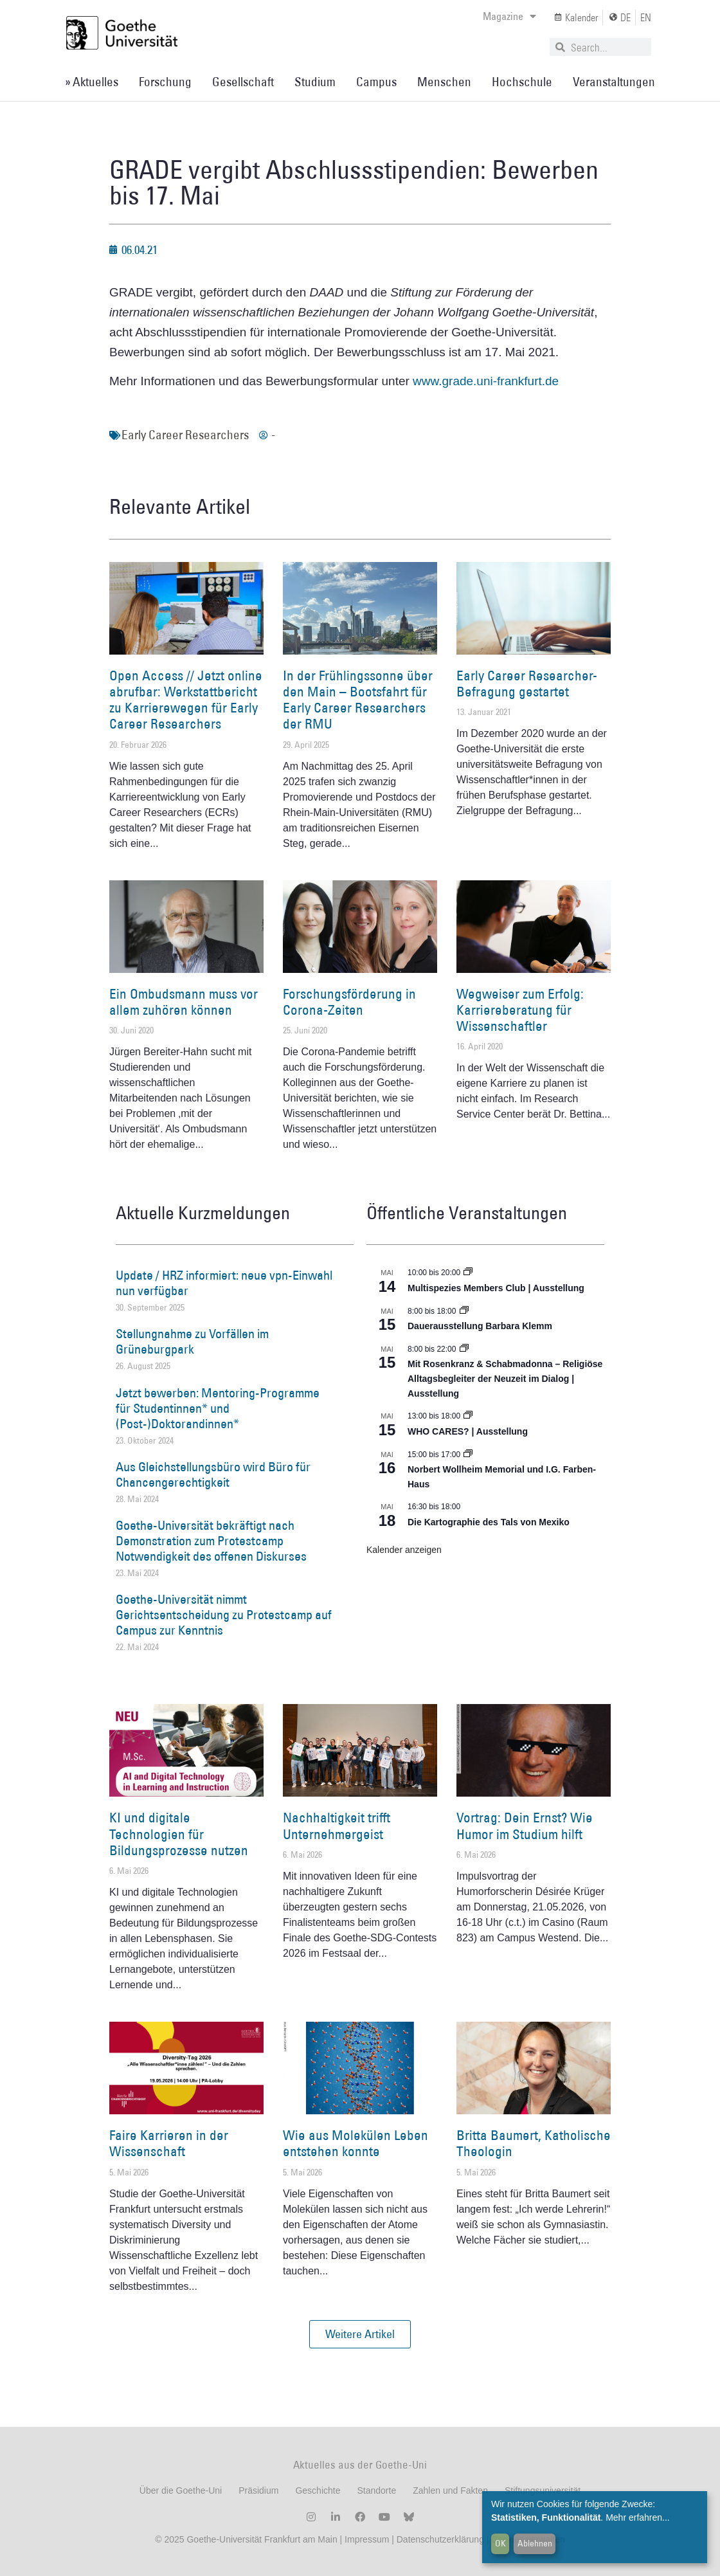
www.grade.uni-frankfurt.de (486, 381)
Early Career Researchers (185, 434)
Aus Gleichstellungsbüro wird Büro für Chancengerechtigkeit (213, 1474)
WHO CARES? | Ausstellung (468, 1431)
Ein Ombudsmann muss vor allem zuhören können (183, 1002)
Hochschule (522, 81)
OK (500, 2543)
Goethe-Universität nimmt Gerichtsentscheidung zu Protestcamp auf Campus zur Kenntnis (224, 1614)
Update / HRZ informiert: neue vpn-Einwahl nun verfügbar (224, 1283)
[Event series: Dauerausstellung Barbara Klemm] (464, 1311)
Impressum (365, 2539)
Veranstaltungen (614, 81)
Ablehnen (535, 2543)
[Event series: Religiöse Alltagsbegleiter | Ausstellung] (464, 1349)
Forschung (165, 81)
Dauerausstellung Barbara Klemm (480, 1326)
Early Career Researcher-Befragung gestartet (526, 683)
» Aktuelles (91, 81)
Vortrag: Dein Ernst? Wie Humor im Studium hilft (524, 1825)
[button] (360, 2334)
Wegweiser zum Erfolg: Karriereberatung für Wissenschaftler (520, 1010)
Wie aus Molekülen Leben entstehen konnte (355, 2143)
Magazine (509, 16)
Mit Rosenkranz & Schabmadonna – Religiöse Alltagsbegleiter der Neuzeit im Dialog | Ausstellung (505, 1378)
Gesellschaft (243, 81)
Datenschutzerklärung (440, 2539)
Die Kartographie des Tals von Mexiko (489, 1522)
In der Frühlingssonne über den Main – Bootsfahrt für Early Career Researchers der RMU (358, 700)
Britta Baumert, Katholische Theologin (533, 2143)
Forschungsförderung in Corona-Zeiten (349, 1002)
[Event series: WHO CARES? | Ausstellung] (468, 1415)
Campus (376, 81)
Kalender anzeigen (404, 1550)
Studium (315, 81)
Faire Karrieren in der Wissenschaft (168, 2143)
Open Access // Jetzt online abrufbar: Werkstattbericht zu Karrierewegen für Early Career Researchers (185, 700)
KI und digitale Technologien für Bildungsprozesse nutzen (178, 1833)
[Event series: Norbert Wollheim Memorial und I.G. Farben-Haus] (468, 1454)
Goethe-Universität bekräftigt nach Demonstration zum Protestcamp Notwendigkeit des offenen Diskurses (211, 1541)
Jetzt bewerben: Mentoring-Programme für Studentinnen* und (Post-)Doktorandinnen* (218, 1408)
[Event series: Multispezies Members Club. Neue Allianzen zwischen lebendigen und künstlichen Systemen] (468, 1272)
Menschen (444, 81)
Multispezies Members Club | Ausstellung (496, 1288)
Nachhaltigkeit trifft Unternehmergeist (336, 1825)
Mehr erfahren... (638, 2517)
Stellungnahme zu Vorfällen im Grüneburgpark (192, 1341)
